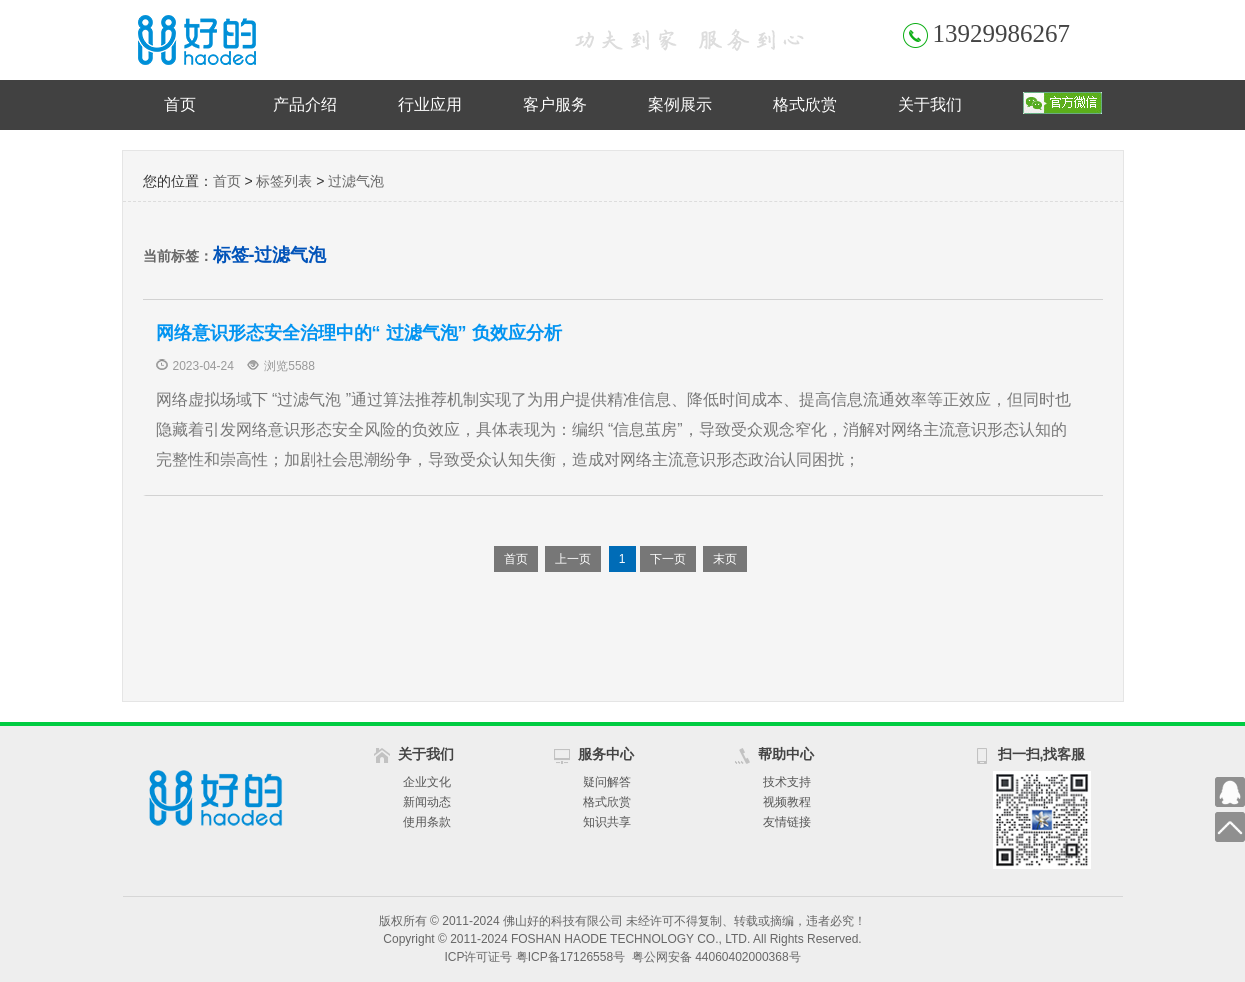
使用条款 (427, 822)
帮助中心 (786, 754)
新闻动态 (427, 802)
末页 (725, 559)
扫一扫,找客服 (1042, 754)
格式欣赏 (805, 104)
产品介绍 (305, 104)
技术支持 (787, 782)
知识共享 (607, 822)
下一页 (668, 559)
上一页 (573, 559)
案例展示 (680, 104)
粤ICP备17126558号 (570, 957)
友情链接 (787, 822)
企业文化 (427, 782)
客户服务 (555, 104)
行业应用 (430, 104)
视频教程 (787, 802)
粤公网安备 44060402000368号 (716, 957)
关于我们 (930, 104)
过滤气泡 (356, 181)
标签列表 (284, 181)
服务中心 (606, 754)
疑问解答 (607, 782)
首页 (180, 104)
